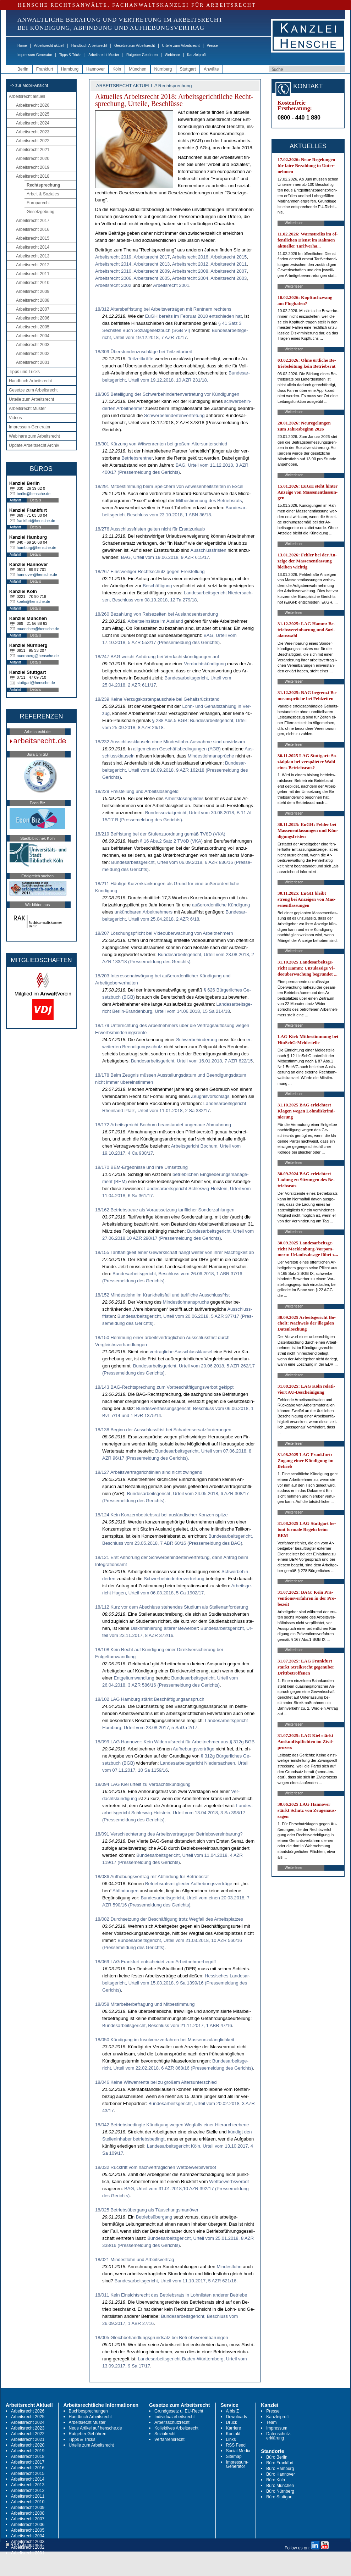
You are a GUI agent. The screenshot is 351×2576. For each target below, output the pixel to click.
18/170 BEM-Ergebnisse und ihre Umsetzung (141, 1167)
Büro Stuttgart (279, 2496)
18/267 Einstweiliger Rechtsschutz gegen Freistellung (150, 571)
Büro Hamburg (280, 2468)
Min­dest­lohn (228, 2266)
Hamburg (69, 69)
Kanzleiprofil (196, 55)
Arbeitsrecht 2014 (32, 247)
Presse (212, 46)
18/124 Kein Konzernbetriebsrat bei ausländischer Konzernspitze (161, 1514)
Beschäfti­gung (157, 585)
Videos (15, 417)
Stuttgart (188, 69)
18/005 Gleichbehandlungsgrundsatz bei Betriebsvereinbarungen (161, 2337)
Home (22, 46)
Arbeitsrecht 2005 (32, 326)
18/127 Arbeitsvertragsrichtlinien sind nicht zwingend (148, 1472)
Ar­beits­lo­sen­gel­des (184, 798)
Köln (117, 69)
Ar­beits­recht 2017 (151, 257)
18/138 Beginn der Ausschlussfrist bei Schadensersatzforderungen (163, 1429)
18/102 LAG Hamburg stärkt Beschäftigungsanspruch (149, 1699)
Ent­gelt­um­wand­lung (134, 1678)
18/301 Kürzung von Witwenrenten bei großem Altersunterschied (161, 443)
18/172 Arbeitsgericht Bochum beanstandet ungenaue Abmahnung (163, 1124)
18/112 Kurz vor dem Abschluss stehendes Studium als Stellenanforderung (171, 1607)
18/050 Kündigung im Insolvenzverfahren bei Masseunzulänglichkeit (164, 2039)
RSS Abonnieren (24, 2545)
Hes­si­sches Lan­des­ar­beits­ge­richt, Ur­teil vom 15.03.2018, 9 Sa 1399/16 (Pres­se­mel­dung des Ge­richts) (176, 1983)
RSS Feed (236, 2445)
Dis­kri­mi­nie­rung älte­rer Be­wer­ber (164, 1628)
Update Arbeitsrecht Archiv (34, 445)
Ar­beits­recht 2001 (171, 285)
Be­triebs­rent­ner (137, 458)
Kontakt (233, 2433)
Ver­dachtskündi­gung (205, 663)
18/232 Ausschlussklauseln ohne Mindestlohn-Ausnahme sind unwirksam (170, 741)
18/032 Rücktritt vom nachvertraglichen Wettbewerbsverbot (155, 2167)
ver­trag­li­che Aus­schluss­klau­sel (181, 1351)
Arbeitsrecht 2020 (32, 158)
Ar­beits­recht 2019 (113, 257)
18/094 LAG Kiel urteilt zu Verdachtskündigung (143, 1784)
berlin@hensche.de (33, 494)
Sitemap (234, 2456)
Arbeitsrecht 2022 (32, 140)
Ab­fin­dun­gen (125, 1890)
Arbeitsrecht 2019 (32, 167)
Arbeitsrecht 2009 (32, 291)
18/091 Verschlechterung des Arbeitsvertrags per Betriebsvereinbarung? (169, 1834)
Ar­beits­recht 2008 (190, 271)
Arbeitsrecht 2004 (32, 335)
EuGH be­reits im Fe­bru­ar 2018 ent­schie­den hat (193, 316)
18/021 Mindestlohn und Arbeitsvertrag (134, 2259)
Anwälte (211, 69)
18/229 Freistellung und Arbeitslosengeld (137, 791)
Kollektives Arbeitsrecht (176, 2428)
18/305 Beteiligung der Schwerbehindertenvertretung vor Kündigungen (167, 394)
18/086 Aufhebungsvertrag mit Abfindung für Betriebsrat (152, 1876)
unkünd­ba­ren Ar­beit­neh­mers (143, 912)
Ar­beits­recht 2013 (151, 264)
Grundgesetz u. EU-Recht (178, 2411)
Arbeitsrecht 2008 (32, 300)
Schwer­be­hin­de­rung (196, 1039)
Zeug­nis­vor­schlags (210, 1096)
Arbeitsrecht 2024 (32, 123)
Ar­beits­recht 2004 (190, 278)
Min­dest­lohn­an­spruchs (186, 1302)
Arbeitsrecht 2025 (32, 114)
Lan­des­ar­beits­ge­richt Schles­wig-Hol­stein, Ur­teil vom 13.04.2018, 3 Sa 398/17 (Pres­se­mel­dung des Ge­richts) (177, 1812)
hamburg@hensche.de (36, 547)
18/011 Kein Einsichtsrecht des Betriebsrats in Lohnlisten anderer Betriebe (171, 2295)
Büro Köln (275, 2479)
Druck (231, 2422)
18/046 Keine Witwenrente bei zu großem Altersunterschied (156, 2082)
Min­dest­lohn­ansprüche (211, 756)
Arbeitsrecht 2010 (32, 282)
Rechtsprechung (43, 185)
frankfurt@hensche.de (36, 520)
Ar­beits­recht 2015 (228, 257)
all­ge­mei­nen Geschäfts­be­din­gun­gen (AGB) (177, 748)
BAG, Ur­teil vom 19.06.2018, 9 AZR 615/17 (165, 557)
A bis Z (232, 2411)
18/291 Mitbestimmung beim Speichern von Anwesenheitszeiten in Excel (169, 486)
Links (231, 2439)
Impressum (276, 2428)
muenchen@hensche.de (38, 629)
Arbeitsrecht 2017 (32, 220)
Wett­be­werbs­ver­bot (229, 2181)
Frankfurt (44, 69)
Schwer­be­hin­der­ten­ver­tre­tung (174, 415)
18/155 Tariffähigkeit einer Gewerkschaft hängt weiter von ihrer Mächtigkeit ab (174, 1252)
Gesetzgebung (40, 211)
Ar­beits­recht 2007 (228, 271)
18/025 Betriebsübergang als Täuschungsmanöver (146, 2210)
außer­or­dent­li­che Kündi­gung (221, 904)
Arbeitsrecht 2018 (32, 176)
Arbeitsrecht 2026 (32, 105)
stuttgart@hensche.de (36, 683)
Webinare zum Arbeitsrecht (34, 436)
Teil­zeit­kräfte (140, 358)
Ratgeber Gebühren (142, 55)
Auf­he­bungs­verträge (193, 1748)
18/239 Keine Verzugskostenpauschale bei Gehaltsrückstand (157, 699)
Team (271, 2422)
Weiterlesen (294, 223)
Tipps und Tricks (24, 371)
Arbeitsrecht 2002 (32, 353)
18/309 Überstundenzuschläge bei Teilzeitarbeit (143, 351)
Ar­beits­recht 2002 (113, 285)
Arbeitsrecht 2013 (32, 256)
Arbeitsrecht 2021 (32, 149)
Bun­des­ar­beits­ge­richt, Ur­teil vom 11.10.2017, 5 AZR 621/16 (175, 2280)
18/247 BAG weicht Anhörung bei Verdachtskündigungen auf (157, 656)
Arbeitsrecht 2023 (32, 131)
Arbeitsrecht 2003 (32, 344)
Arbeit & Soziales (43, 193)
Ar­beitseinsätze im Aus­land (155, 621)
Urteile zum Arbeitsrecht (180, 46)
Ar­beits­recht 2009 (151, 271)
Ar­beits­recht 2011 (228, 264)
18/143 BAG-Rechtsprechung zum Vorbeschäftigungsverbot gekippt (164, 1387)
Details (35, 500)
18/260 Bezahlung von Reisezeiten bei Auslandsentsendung (156, 614)
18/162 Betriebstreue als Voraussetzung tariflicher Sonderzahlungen (164, 1209)
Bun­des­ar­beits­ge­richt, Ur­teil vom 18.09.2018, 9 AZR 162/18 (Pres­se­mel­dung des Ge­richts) (175, 770)
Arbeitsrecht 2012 (32, 264)
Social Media (238, 2450)
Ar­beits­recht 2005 (151, 278)
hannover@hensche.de (37, 574)
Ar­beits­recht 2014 (113, 264)
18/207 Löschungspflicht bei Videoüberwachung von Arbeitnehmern (164, 933)
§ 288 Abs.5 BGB (169, 720)
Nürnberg (163, 69)
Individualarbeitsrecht (174, 2416)
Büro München (280, 2485)
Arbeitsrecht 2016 (32, 229)
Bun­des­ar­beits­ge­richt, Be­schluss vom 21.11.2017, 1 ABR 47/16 (167, 2025)
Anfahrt (15, 500)
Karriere (233, 2428)
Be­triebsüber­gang (154, 2217)
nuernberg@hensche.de (38, 656)
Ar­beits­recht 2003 (228, 278)
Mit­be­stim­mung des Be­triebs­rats (209, 500)
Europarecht (38, 202)
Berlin (22, 69)
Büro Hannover (280, 2474)
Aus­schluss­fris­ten (208, 550)
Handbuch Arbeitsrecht (89, 46)
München (137, 69)
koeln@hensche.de (33, 601)
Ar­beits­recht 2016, (191, 257)
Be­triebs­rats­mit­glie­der (167, 1883)
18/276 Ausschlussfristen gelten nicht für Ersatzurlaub (150, 529)
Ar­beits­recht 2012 (190, 264)
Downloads (236, 2416)
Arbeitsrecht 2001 (32, 362)
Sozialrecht (164, 2433)
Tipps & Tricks (70, 55)
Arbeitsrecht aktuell (49, 46)
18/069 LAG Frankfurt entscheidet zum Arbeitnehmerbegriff (155, 1961)
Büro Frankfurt (280, 2462)
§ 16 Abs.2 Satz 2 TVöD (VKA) (171, 841)
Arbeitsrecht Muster (103, 55)
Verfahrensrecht (169, 2439)
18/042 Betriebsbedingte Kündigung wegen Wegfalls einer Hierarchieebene (172, 2124)
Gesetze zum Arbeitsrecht (134, 46)
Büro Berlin (276, 2457)
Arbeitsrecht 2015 (32, 238)
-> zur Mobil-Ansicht (29, 85)
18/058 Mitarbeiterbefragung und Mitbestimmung (144, 2004)
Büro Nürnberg (280, 2491)
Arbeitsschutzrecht (172, 2422)
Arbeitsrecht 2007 (32, 309)
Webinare (172, 55)
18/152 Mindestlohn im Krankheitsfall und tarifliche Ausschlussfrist (162, 1295)
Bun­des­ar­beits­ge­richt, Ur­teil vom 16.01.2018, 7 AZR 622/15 (192, 1061)
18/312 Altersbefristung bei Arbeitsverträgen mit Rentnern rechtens (163, 309)
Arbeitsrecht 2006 (32, 318)
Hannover (95, 69)
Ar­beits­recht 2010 (113, 271)
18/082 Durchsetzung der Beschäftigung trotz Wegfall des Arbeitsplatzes (169, 1919)
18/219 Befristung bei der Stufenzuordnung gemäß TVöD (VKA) (160, 834)
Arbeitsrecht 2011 (32, 273)
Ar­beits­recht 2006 (113, 278)
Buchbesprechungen (88, 2411)
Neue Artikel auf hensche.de (95, 2428)
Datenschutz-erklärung (278, 2436)
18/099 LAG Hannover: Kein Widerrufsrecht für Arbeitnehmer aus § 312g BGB (174, 1741)
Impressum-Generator (34, 55)
